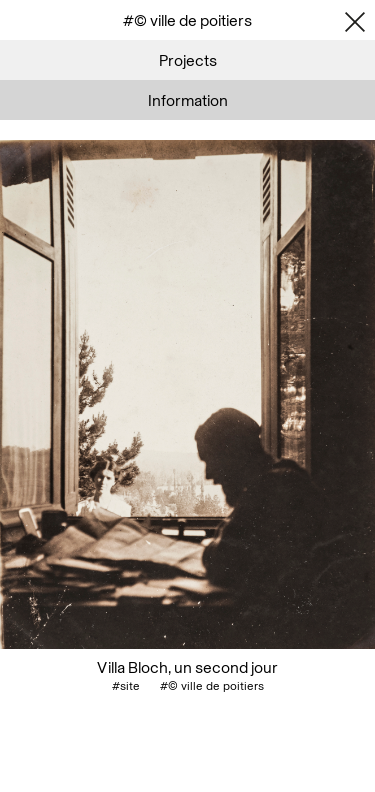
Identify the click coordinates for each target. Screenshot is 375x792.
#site (126, 686)
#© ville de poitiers (212, 686)
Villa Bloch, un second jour (187, 667)
